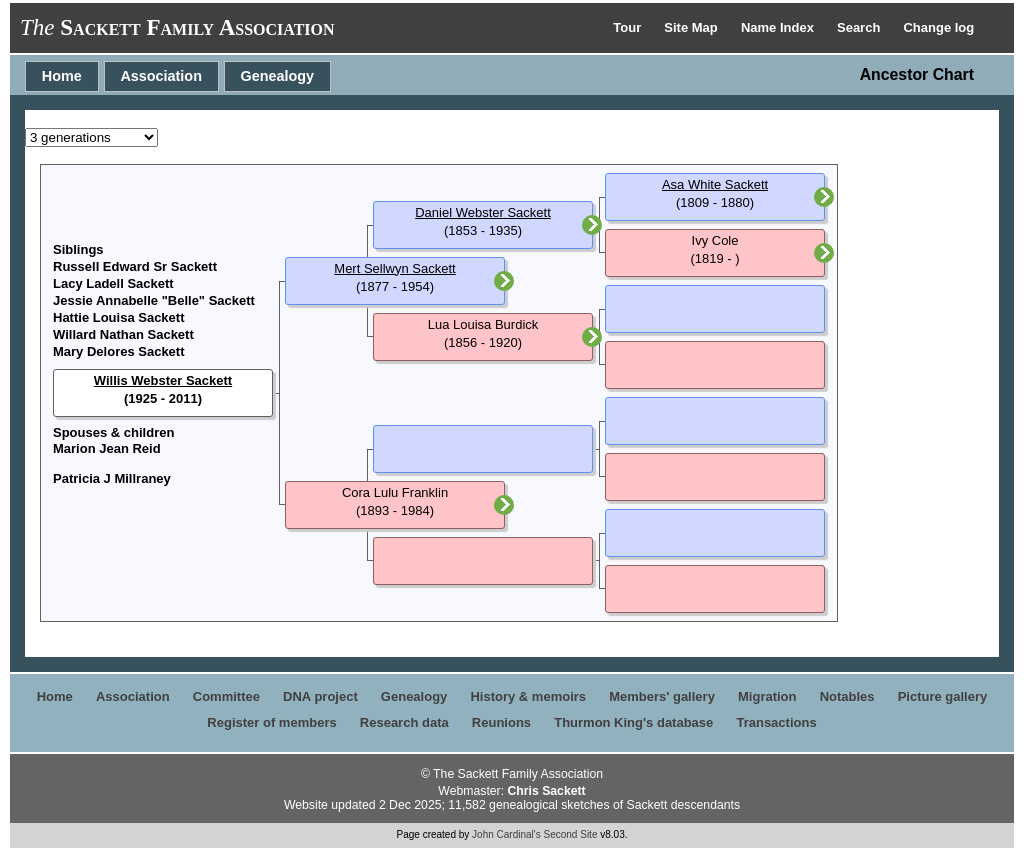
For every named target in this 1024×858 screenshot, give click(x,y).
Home (62, 76)
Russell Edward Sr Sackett (135, 266)
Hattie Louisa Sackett (119, 317)
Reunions (501, 722)
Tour (629, 27)
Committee (226, 696)
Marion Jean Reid (107, 448)
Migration (767, 696)
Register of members (271, 722)
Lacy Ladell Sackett (113, 283)
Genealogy (278, 76)
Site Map (692, 27)
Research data (404, 722)
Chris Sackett (546, 791)
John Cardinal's (506, 834)
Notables (847, 696)
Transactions (776, 722)
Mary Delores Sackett (119, 351)
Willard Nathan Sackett (123, 334)
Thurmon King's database (633, 722)
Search (860, 27)
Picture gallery (943, 696)
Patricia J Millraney (112, 478)
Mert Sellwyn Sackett (394, 268)
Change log (938, 27)
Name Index (779, 27)
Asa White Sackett (715, 184)
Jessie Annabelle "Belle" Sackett (154, 300)
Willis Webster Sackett (163, 380)
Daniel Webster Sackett (483, 212)
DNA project (320, 696)
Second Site (571, 834)
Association (161, 76)
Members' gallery (662, 696)
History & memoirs (528, 696)
